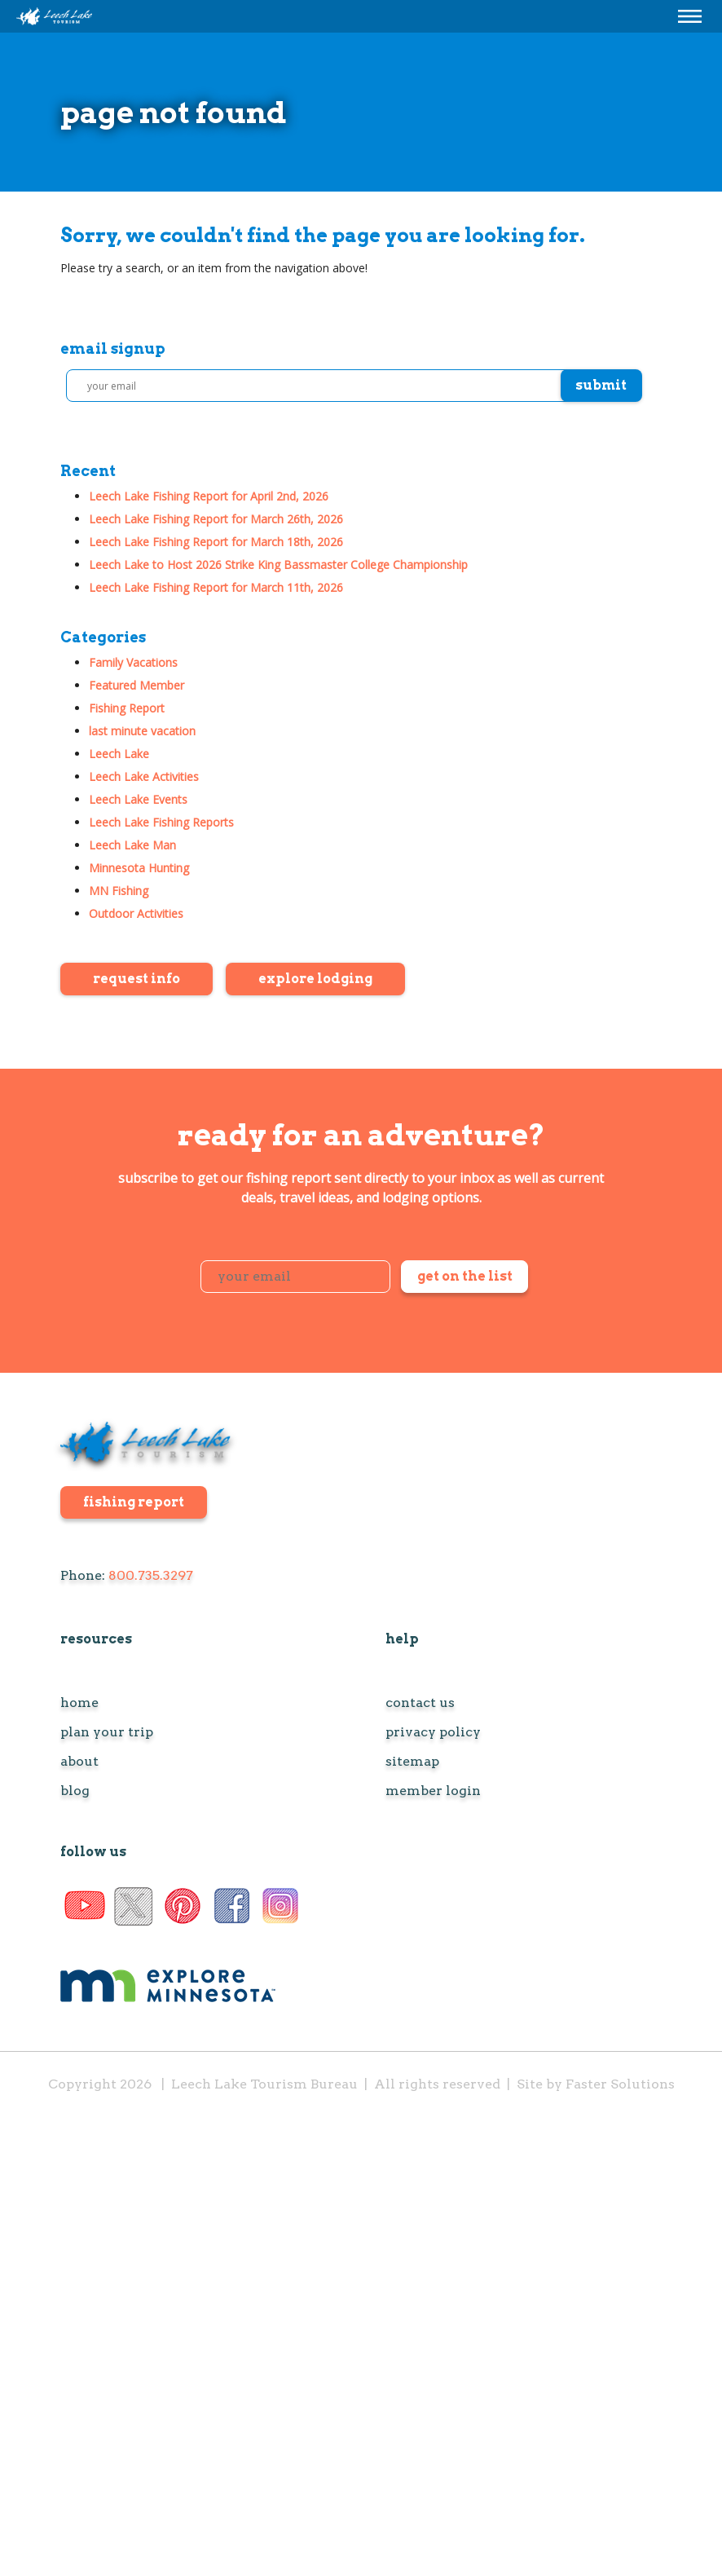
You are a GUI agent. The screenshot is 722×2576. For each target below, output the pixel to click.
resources (96, 1639)
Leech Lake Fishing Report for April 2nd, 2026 (208, 496)
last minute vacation (142, 731)
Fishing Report (127, 708)
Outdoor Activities (136, 913)
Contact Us (420, 1703)
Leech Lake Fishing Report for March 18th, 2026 (216, 541)
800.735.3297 (150, 1575)
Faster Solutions (620, 2084)
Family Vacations (133, 662)
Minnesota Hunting (139, 868)
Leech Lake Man (132, 845)
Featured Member (136, 685)
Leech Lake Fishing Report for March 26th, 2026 (216, 519)
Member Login (433, 1791)
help (402, 1639)
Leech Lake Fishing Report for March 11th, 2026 (216, 587)
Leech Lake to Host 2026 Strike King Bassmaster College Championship (278, 564)
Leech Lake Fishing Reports (161, 822)
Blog (75, 1791)
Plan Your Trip (106, 1732)
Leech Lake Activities (144, 776)
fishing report (133, 1502)
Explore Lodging (315, 978)
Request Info (136, 978)
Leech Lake (119, 753)
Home (79, 1703)
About (79, 1761)
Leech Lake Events (138, 799)
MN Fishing (118, 890)
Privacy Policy (433, 1732)
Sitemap (412, 1761)
